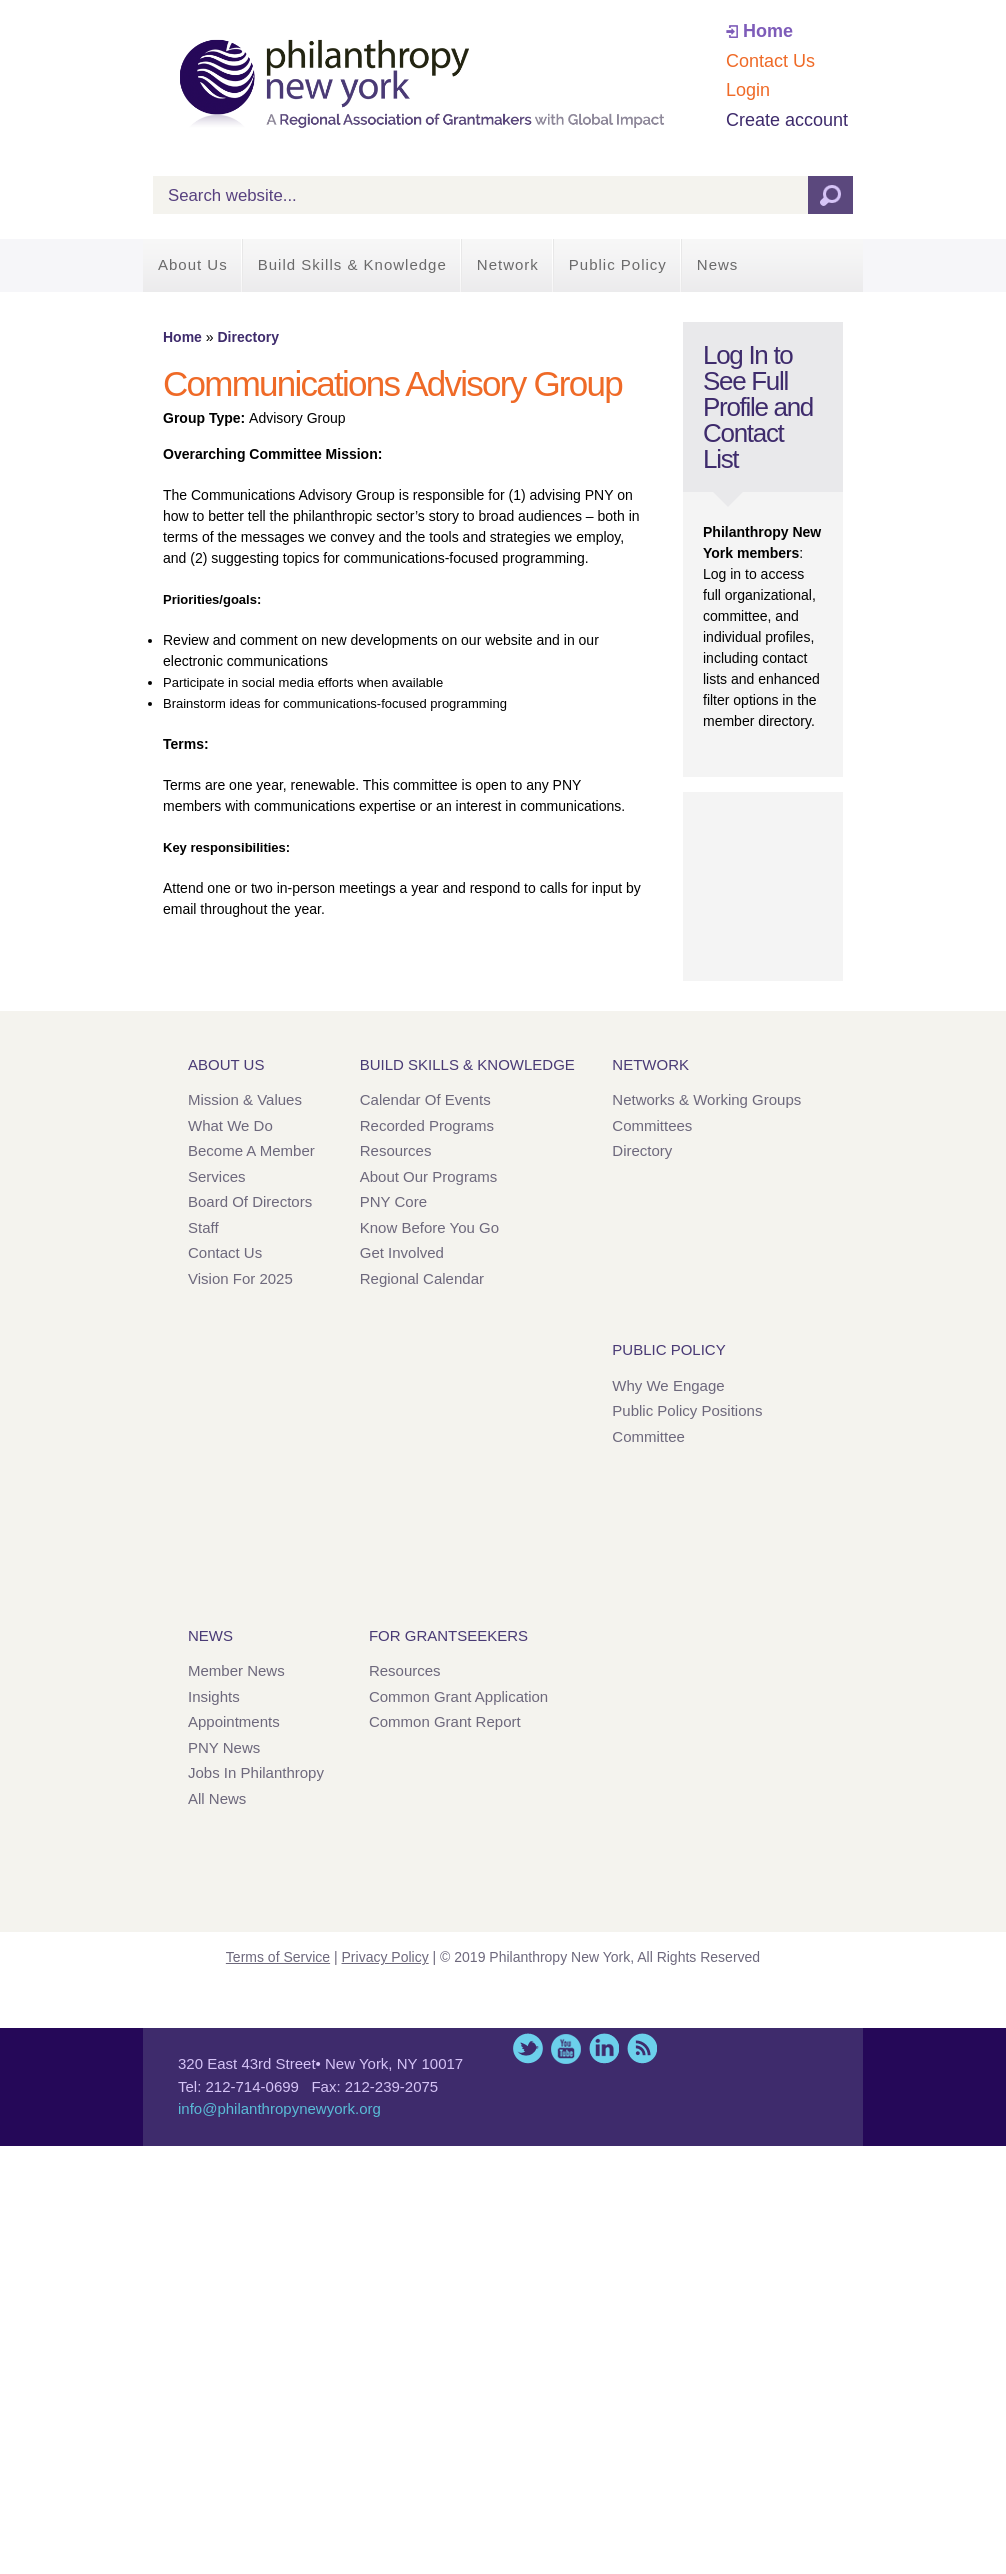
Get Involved (402, 1252)
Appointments (234, 1721)
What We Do (230, 1125)
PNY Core (393, 1201)
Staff (203, 1227)
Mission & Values (245, 1099)
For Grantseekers (448, 1635)
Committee (648, 1436)
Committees (652, 1125)
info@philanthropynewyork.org (279, 2108)
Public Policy (618, 264)
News (718, 264)
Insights (214, 1696)
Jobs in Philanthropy (256, 1772)
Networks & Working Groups (706, 1099)
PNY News (224, 1747)
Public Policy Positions (687, 1410)
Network (508, 264)
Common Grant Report (445, 1721)
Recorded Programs (427, 1125)
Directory (247, 337)
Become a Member (251, 1150)
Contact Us (770, 61)
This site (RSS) (642, 2048)
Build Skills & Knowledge (352, 264)
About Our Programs (429, 1176)
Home (768, 31)
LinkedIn (604, 2048)
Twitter (528, 2048)
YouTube (566, 2048)
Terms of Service (278, 1957)
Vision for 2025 (240, 1278)
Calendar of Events (425, 1099)
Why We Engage (668, 1385)
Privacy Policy (385, 1957)
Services (217, 1176)
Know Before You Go (429, 1227)
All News (217, 1798)
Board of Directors (250, 1201)
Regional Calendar (422, 1278)
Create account (787, 120)
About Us (193, 264)
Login (748, 90)
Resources (396, 1150)
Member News (236, 1670)
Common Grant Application (458, 1696)
